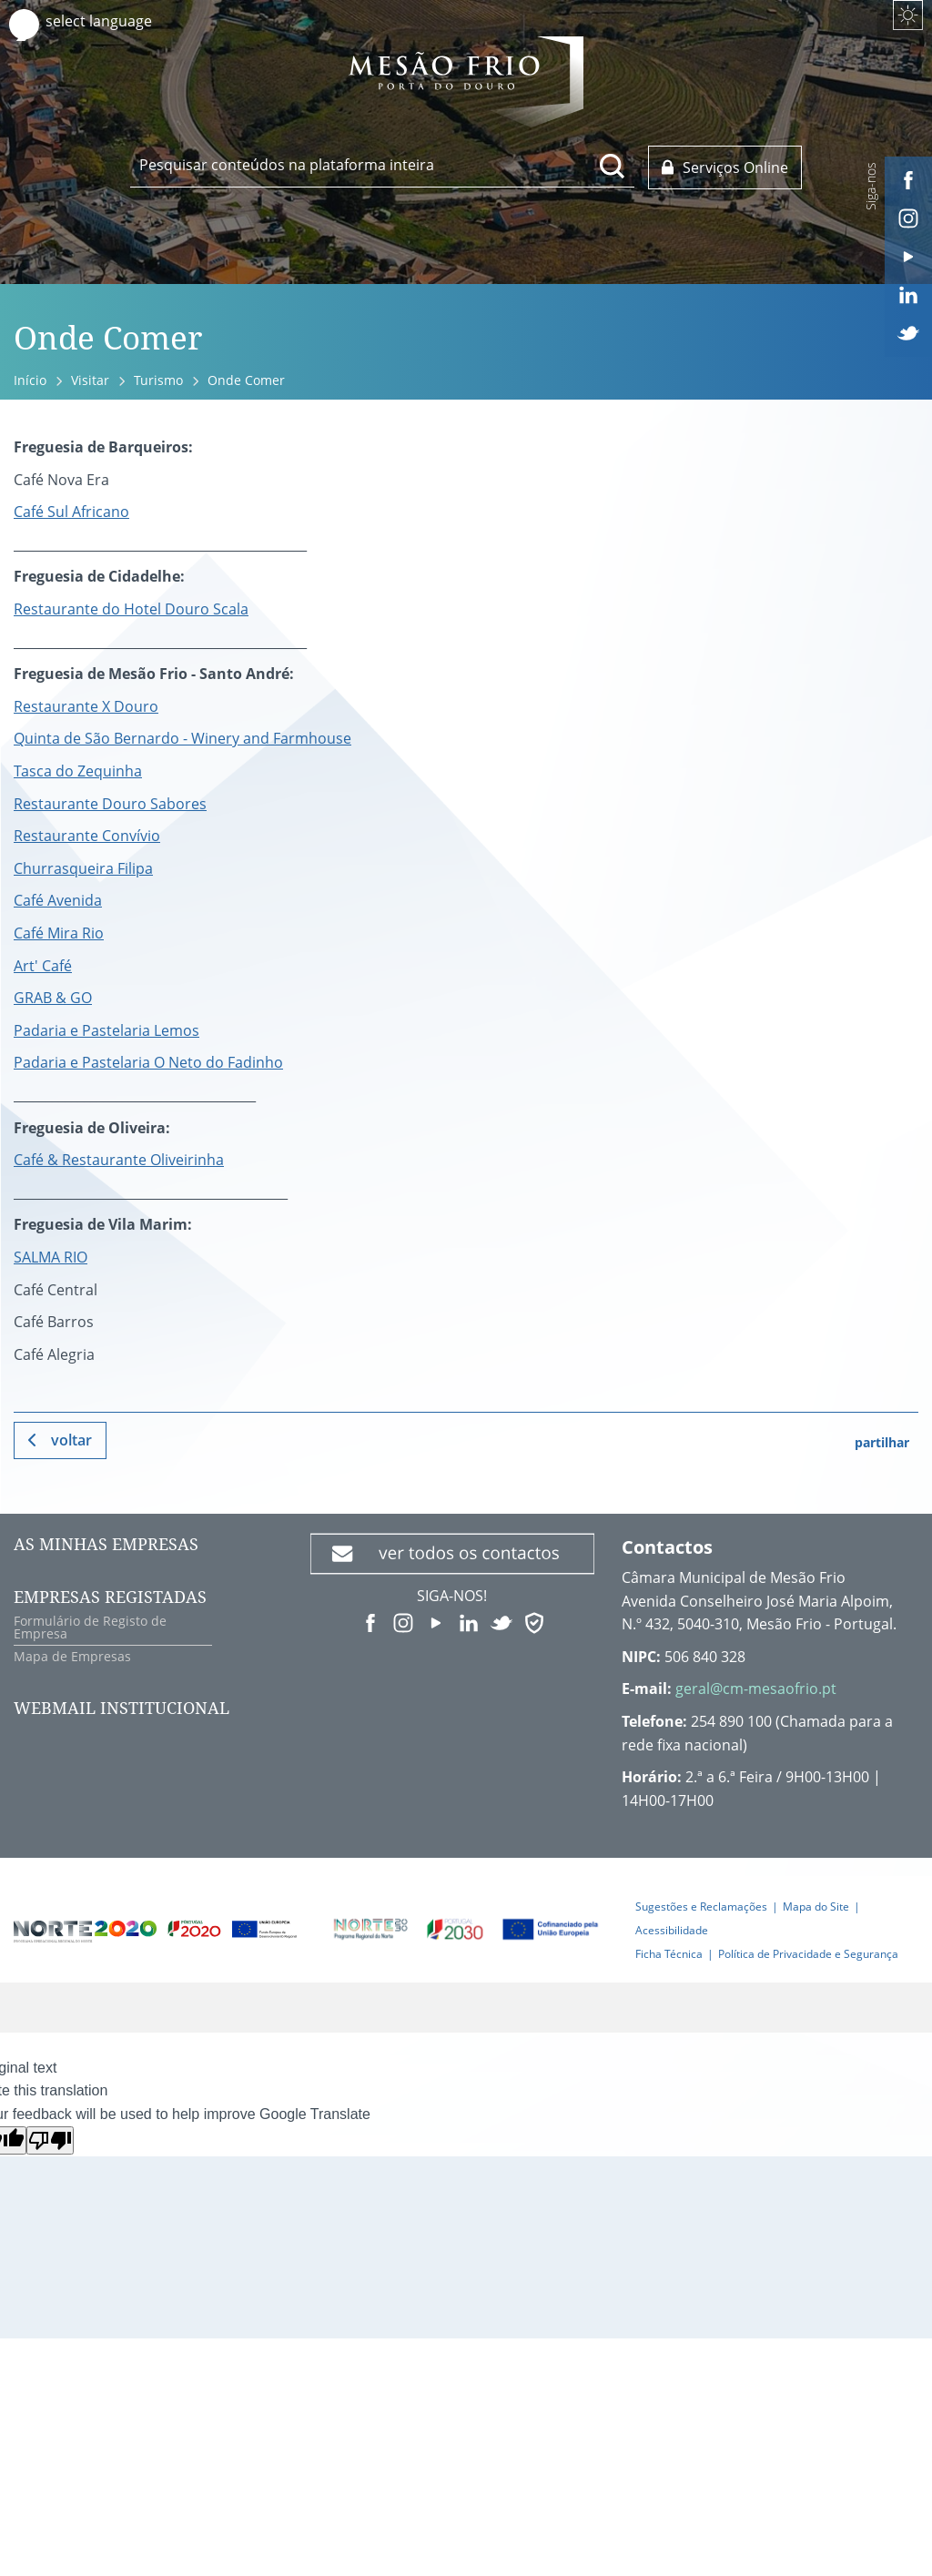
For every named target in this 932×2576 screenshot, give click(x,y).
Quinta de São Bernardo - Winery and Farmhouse (182, 738)
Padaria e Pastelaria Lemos (106, 1030)
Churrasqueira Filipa (83, 868)
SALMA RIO (50, 1257)
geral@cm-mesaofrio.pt (755, 1688)
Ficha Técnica (669, 1954)
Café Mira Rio (59, 933)
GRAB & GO (53, 998)
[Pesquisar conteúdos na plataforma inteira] (612, 165)
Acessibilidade (671, 1930)
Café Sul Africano (71, 512)
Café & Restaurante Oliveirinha (119, 1160)
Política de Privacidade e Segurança (808, 1954)
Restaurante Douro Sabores (110, 804)
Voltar (71, 1440)
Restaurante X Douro (86, 706)
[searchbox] (382, 165)
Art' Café (43, 966)
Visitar (90, 380)
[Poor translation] (50, 2140)
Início (30, 380)
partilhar (882, 1442)
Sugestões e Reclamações (701, 1906)
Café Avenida (58, 900)
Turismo (158, 380)
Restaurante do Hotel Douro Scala (131, 609)
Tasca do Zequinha (78, 771)
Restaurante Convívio (87, 836)
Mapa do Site (816, 1906)
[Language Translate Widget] (116, 21)
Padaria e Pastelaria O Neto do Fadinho (148, 1062)
